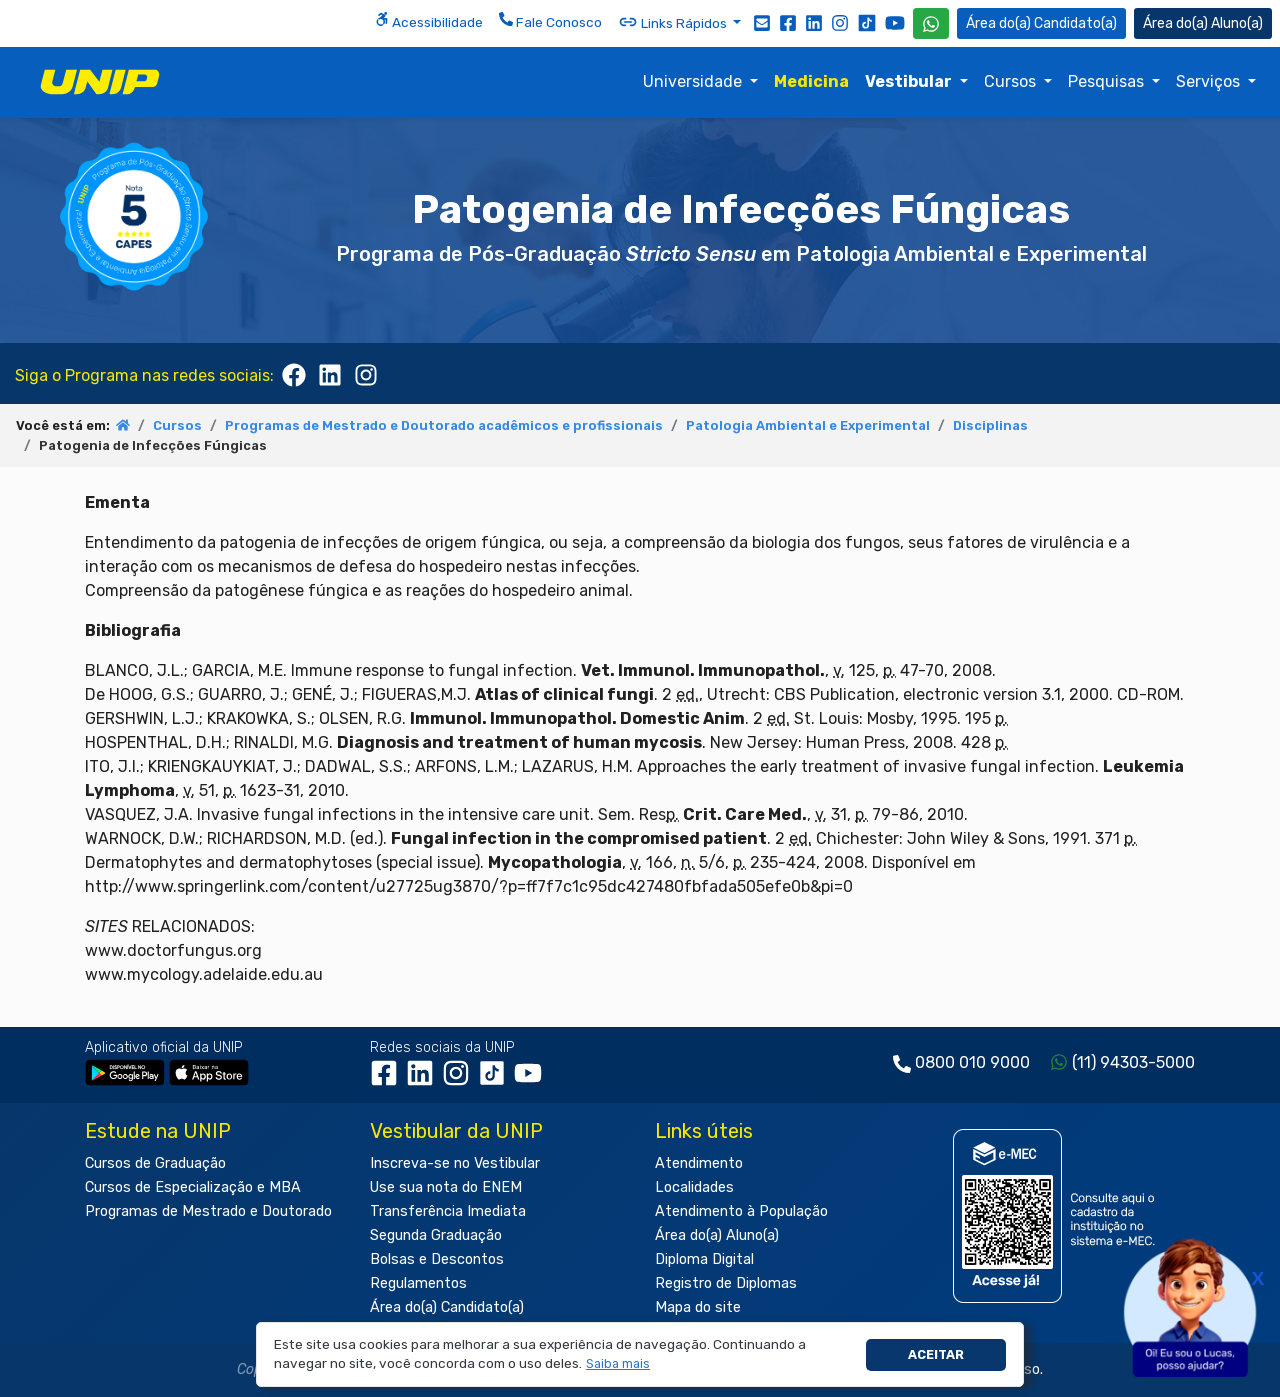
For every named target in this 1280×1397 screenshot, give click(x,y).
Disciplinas (990, 425)
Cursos (1012, 81)
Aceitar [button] (936, 1354)
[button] (618, 1364)
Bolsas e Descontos (437, 1259)
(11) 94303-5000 (1133, 1062)
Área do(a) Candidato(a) (447, 1307)
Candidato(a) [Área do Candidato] (1041, 23)
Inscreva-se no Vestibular (455, 1163)
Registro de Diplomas (726, 1283)
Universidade (694, 81)
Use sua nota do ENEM (446, 1187)
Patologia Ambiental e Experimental (808, 425)
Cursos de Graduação (155, 1163)
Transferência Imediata (448, 1211)
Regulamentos (418, 1283)
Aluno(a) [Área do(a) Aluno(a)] (1203, 23)
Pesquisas (1108, 81)
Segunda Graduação (436, 1235)
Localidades (694, 1187)
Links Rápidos (674, 22)
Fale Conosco (550, 21)
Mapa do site (698, 1307)
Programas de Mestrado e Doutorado (208, 1211)
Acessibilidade (429, 21)
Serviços (1210, 81)
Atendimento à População (741, 1211)
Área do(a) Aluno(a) (717, 1235)
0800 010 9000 (972, 1062)
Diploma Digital (704, 1259)
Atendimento (699, 1163)
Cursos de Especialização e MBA (193, 1187)
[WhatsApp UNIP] (931, 23)
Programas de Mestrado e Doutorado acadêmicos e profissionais (444, 425)
